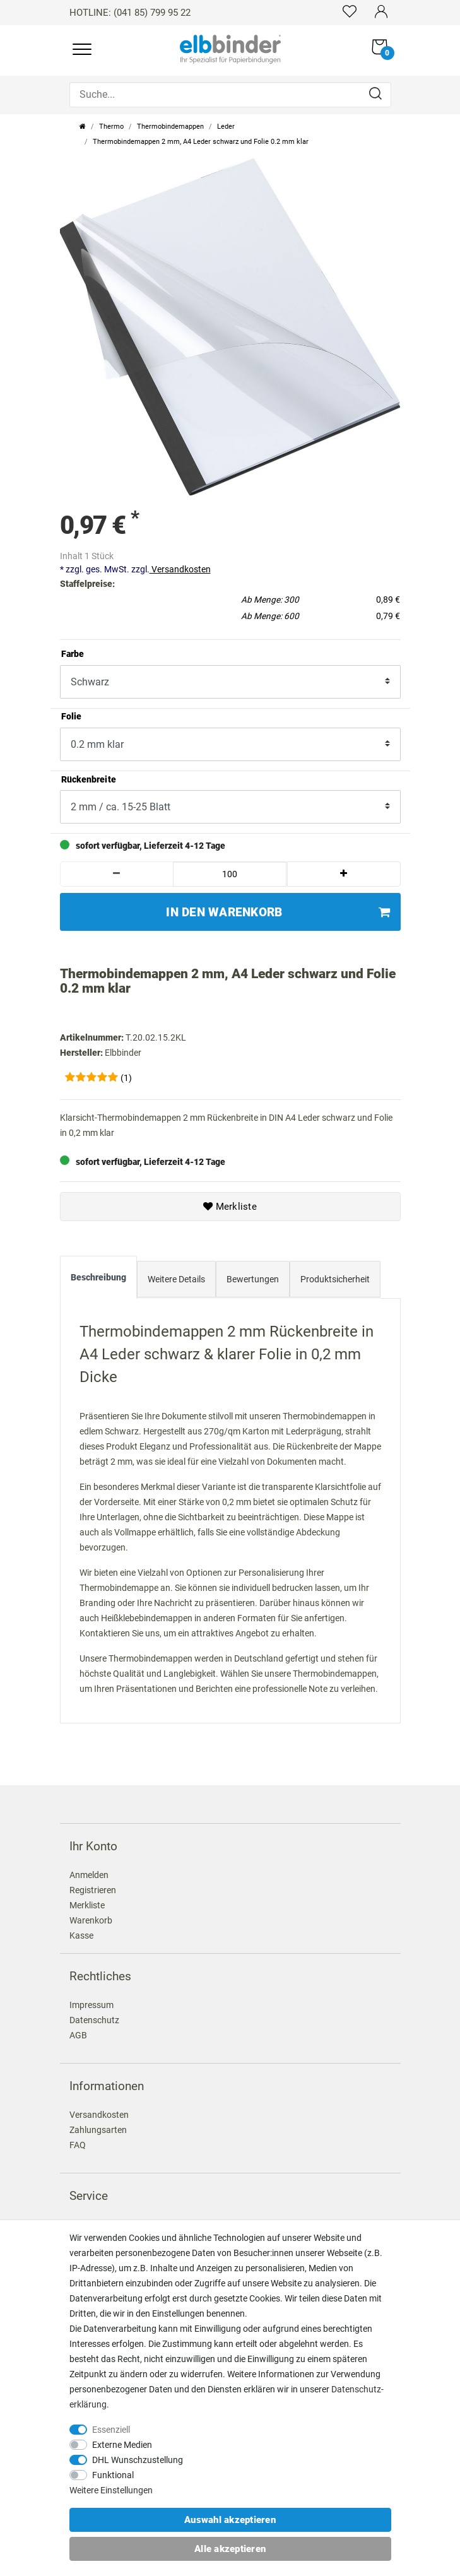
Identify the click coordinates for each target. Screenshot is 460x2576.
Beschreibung (98, 1277)
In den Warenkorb (278, 912)
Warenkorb (90, 1920)
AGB (78, 2035)
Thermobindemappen (170, 126)
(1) (126, 1078)
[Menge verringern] (117, 874)
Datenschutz (94, 2020)
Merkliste (230, 1206)
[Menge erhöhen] (344, 874)
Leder (226, 126)
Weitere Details (176, 1279)
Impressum (91, 2005)
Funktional (113, 2475)
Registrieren (92, 1890)
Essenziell (111, 2430)
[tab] (98, 1280)
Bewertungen (253, 1279)
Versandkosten (180, 569)
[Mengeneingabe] (229, 874)
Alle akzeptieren (230, 2549)
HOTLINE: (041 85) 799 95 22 (130, 12)
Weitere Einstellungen (111, 2490)
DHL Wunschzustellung (137, 2460)
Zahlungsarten (98, 2130)
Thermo (111, 126)
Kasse (81, 1935)
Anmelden (89, 1875)
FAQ (77, 2145)
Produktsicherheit (335, 1279)
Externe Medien (122, 2445)
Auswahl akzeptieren (230, 2520)
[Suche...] (230, 94)
